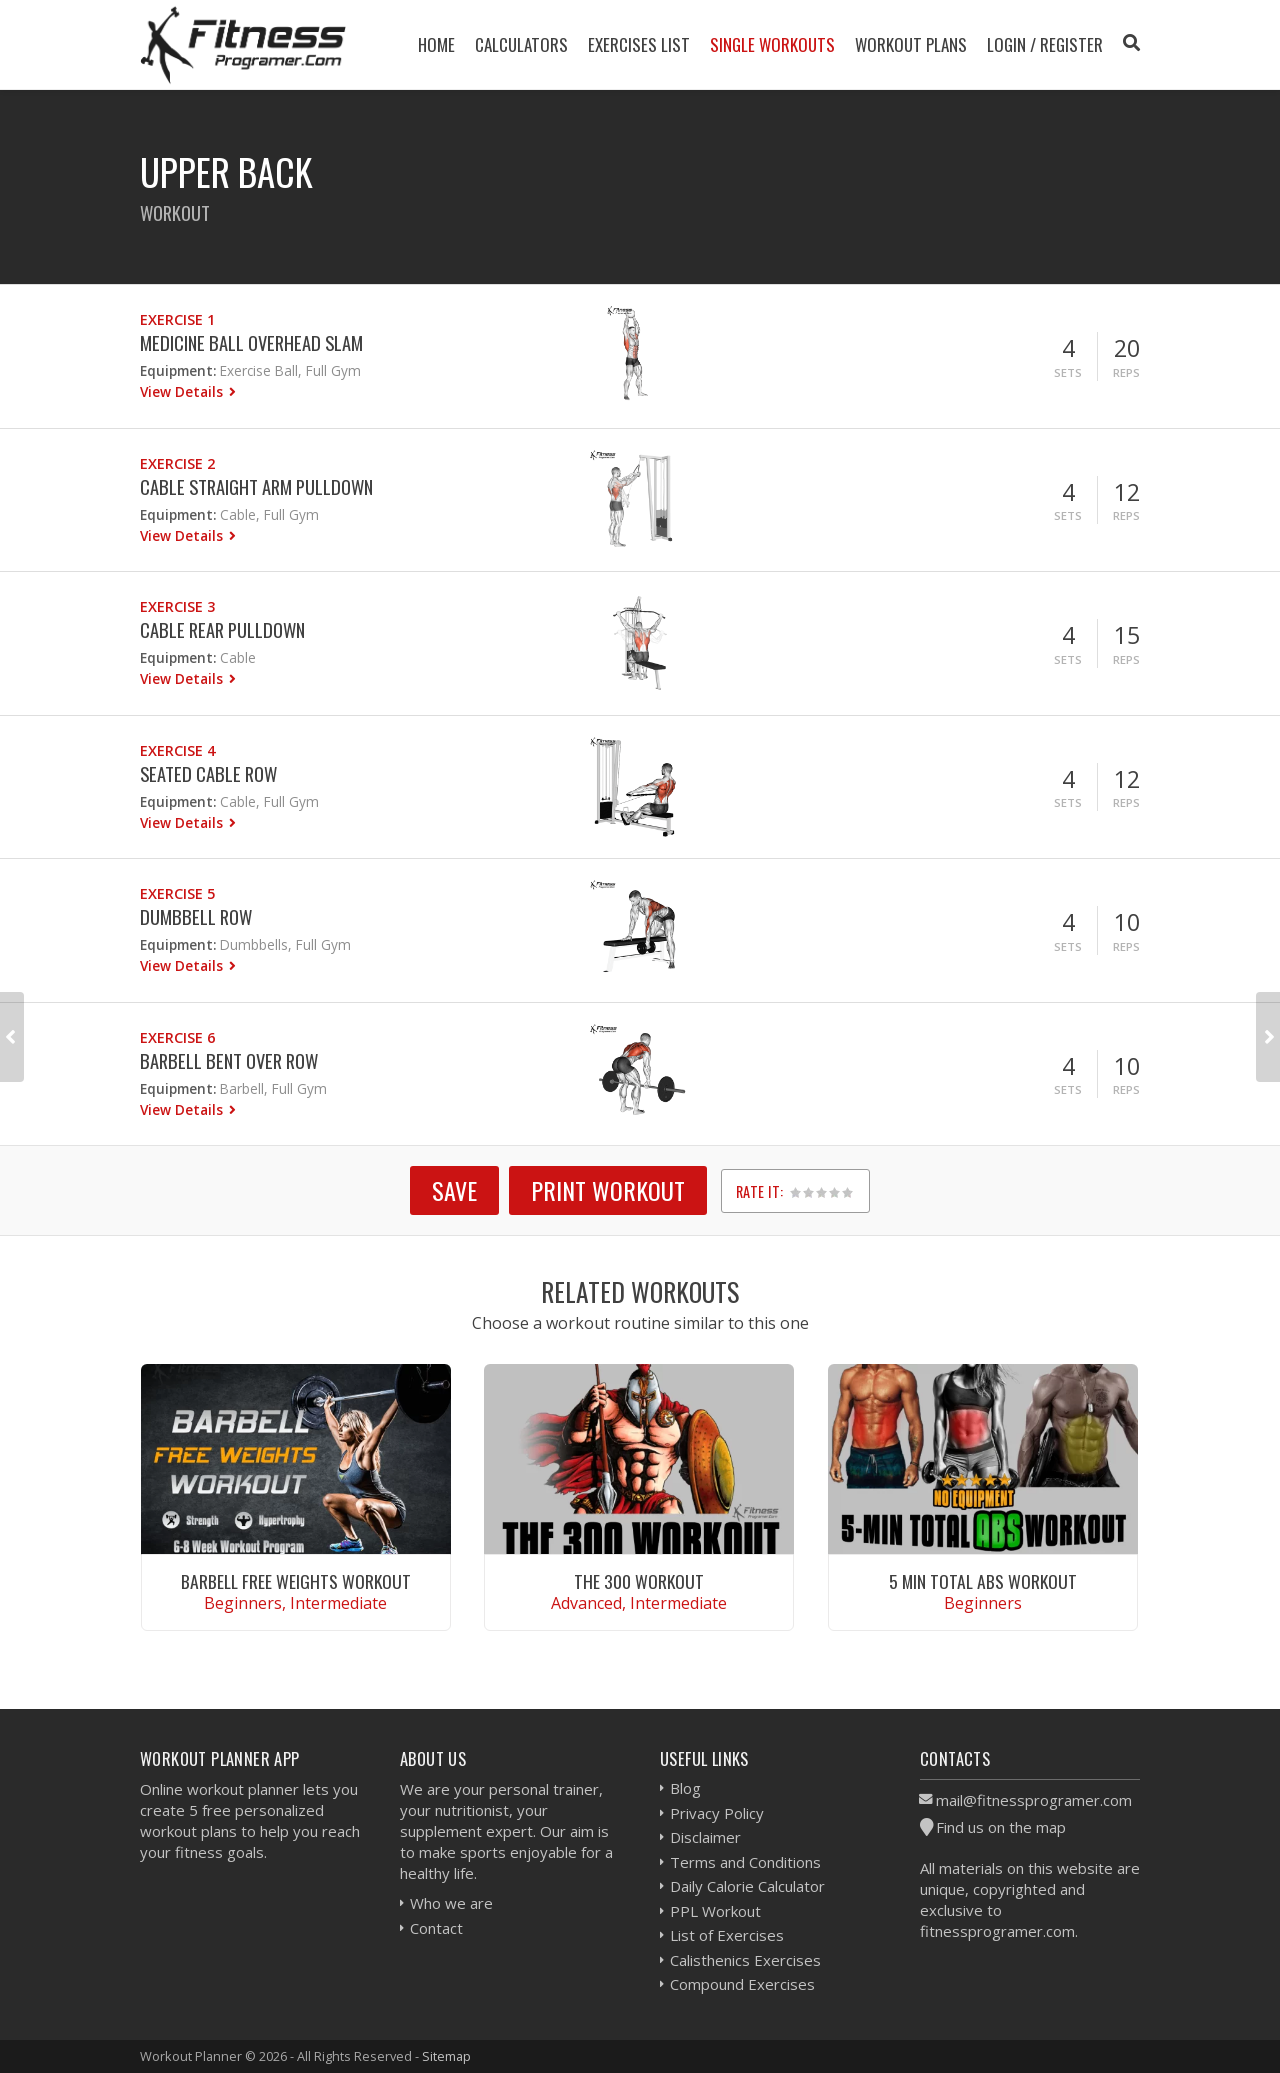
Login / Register (1045, 44)
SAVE (454, 1190)
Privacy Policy (717, 1813)
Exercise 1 (177, 319)
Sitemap (446, 2056)
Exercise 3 (177, 606)
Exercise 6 (177, 1037)
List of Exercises (727, 1935)
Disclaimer (705, 1837)
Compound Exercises (742, 1984)
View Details (183, 391)
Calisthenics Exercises (745, 1960)
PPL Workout (715, 1911)
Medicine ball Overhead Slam (251, 342)
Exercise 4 (177, 750)
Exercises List (639, 44)
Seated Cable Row (208, 773)
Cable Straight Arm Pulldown (256, 486)
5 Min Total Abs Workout (983, 1581)
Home (436, 44)
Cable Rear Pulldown (222, 629)
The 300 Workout (639, 1581)
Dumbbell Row (196, 916)
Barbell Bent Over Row (229, 1060)
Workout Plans (911, 44)
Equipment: (178, 370)
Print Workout (608, 1190)
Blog (685, 1788)
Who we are (451, 1903)
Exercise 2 (177, 463)
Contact (436, 1928)
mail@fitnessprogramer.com (1034, 1800)
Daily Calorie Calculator (747, 1886)
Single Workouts (772, 44)
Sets (1068, 372)
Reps (1126, 372)
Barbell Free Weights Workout (296, 1581)
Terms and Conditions (745, 1862)
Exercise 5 (177, 893)
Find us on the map (1001, 1827)
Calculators (521, 44)
